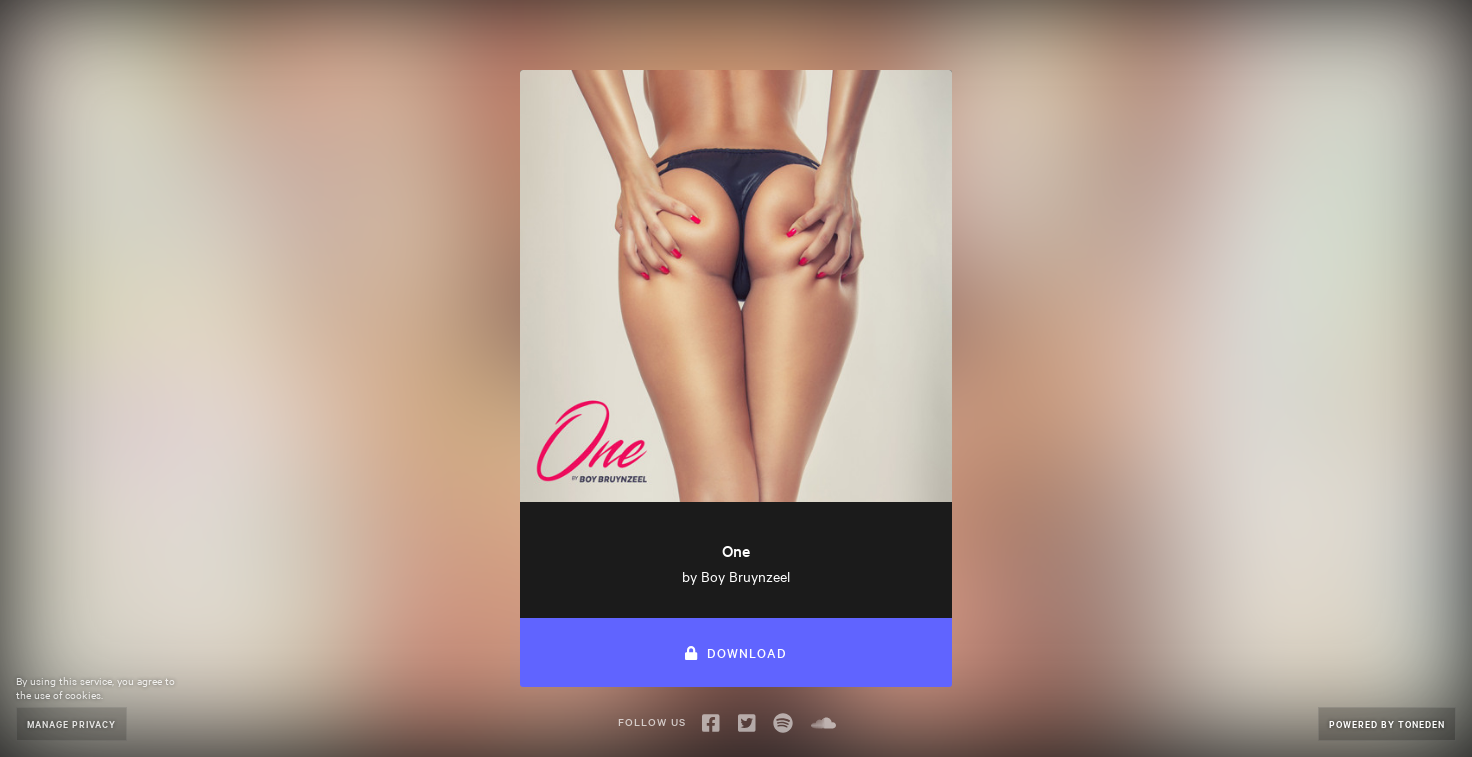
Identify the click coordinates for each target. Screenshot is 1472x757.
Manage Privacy (71, 723)
